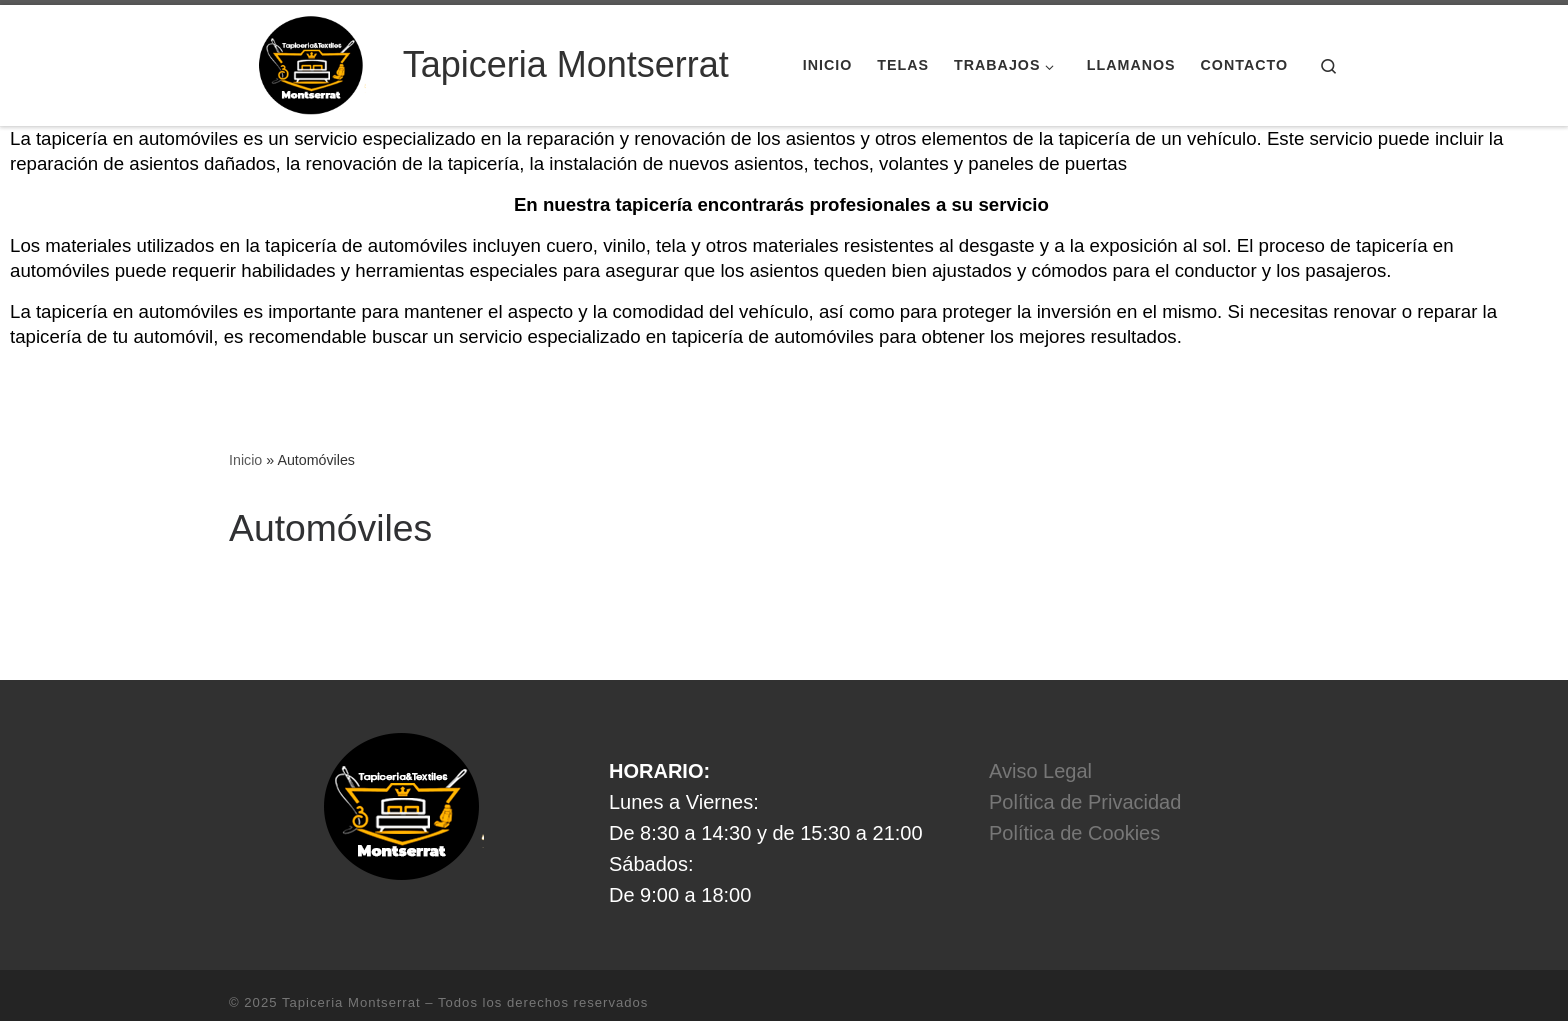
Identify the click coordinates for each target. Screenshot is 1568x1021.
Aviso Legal (1040, 725)
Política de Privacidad (1085, 756)
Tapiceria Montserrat (351, 956)
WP (322, 986)
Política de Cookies (1074, 787)
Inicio (245, 414)
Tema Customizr (494, 986)
